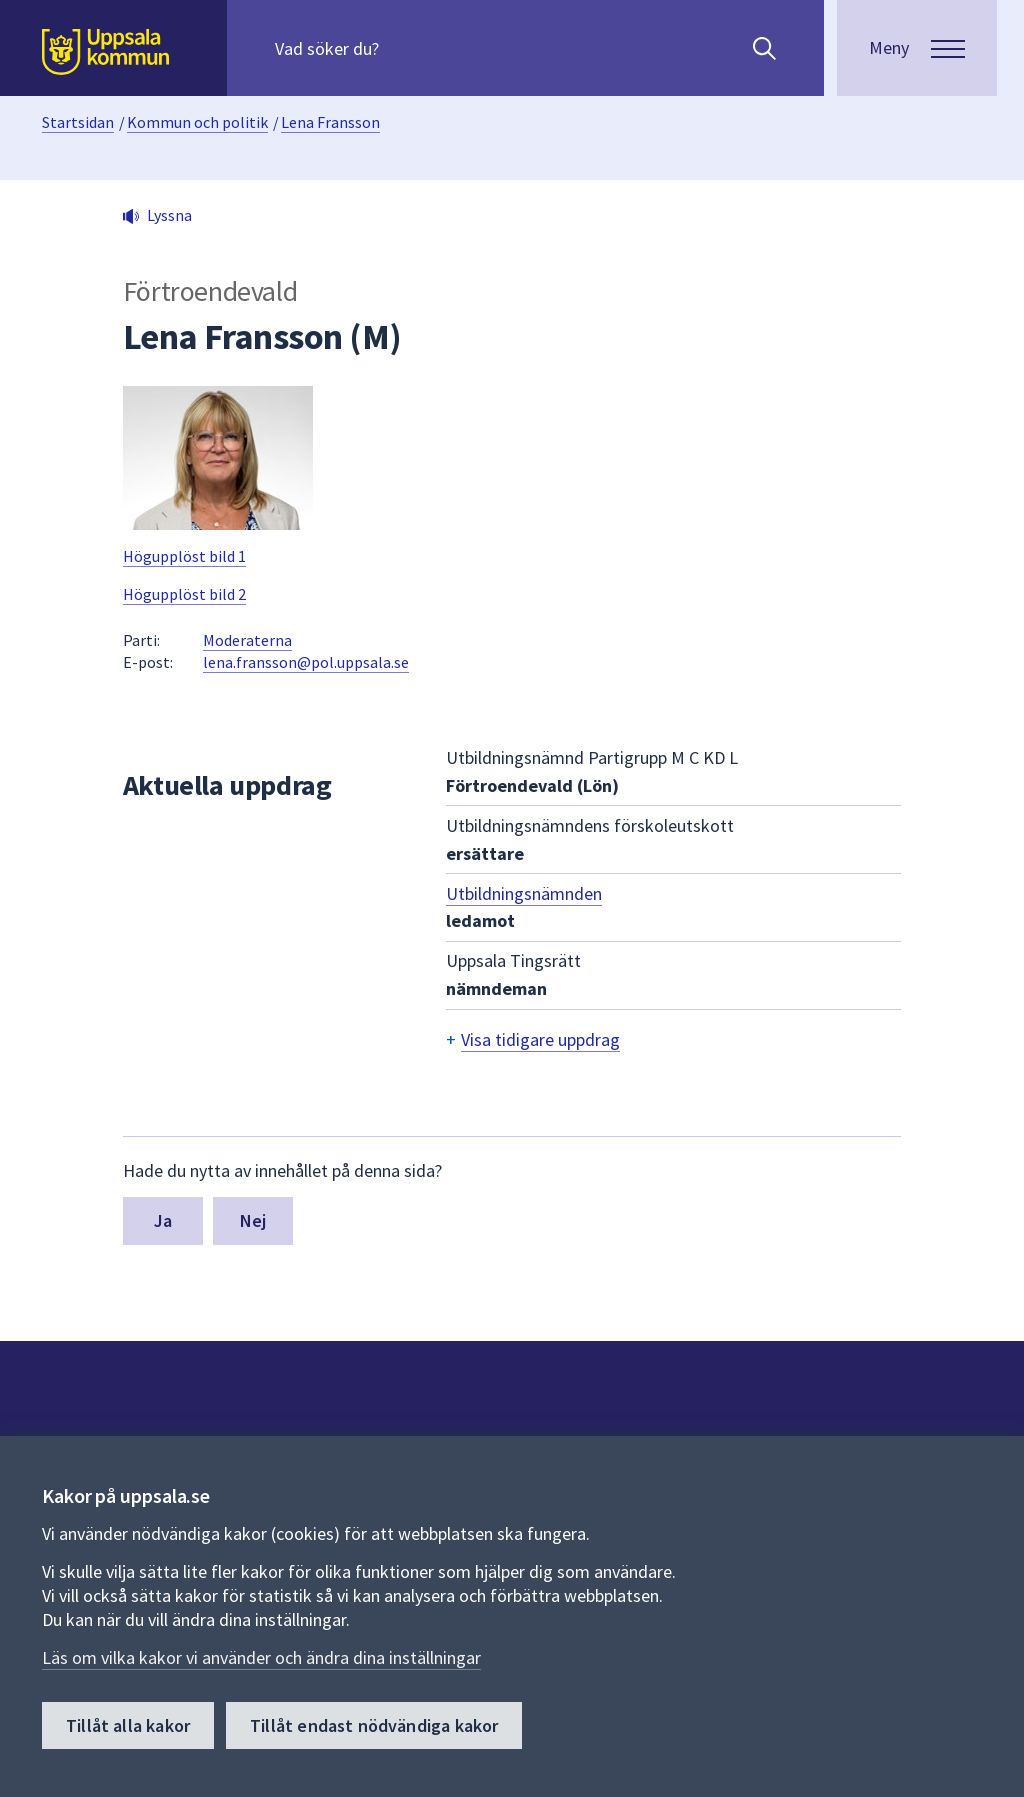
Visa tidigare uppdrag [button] (540, 1039)
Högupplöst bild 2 (184, 594)
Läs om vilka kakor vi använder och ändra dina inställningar (261, 1657)
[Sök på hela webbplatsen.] (403, 48)
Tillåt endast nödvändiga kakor (374, 1725)
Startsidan (78, 122)
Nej (253, 1220)
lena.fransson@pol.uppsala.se (306, 662)
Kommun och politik (197, 122)
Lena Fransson (330, 122)
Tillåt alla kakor (128, 1725)
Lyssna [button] (169, 215)
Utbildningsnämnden (524, 893)
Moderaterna (247, 640)
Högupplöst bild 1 (184, 556)
